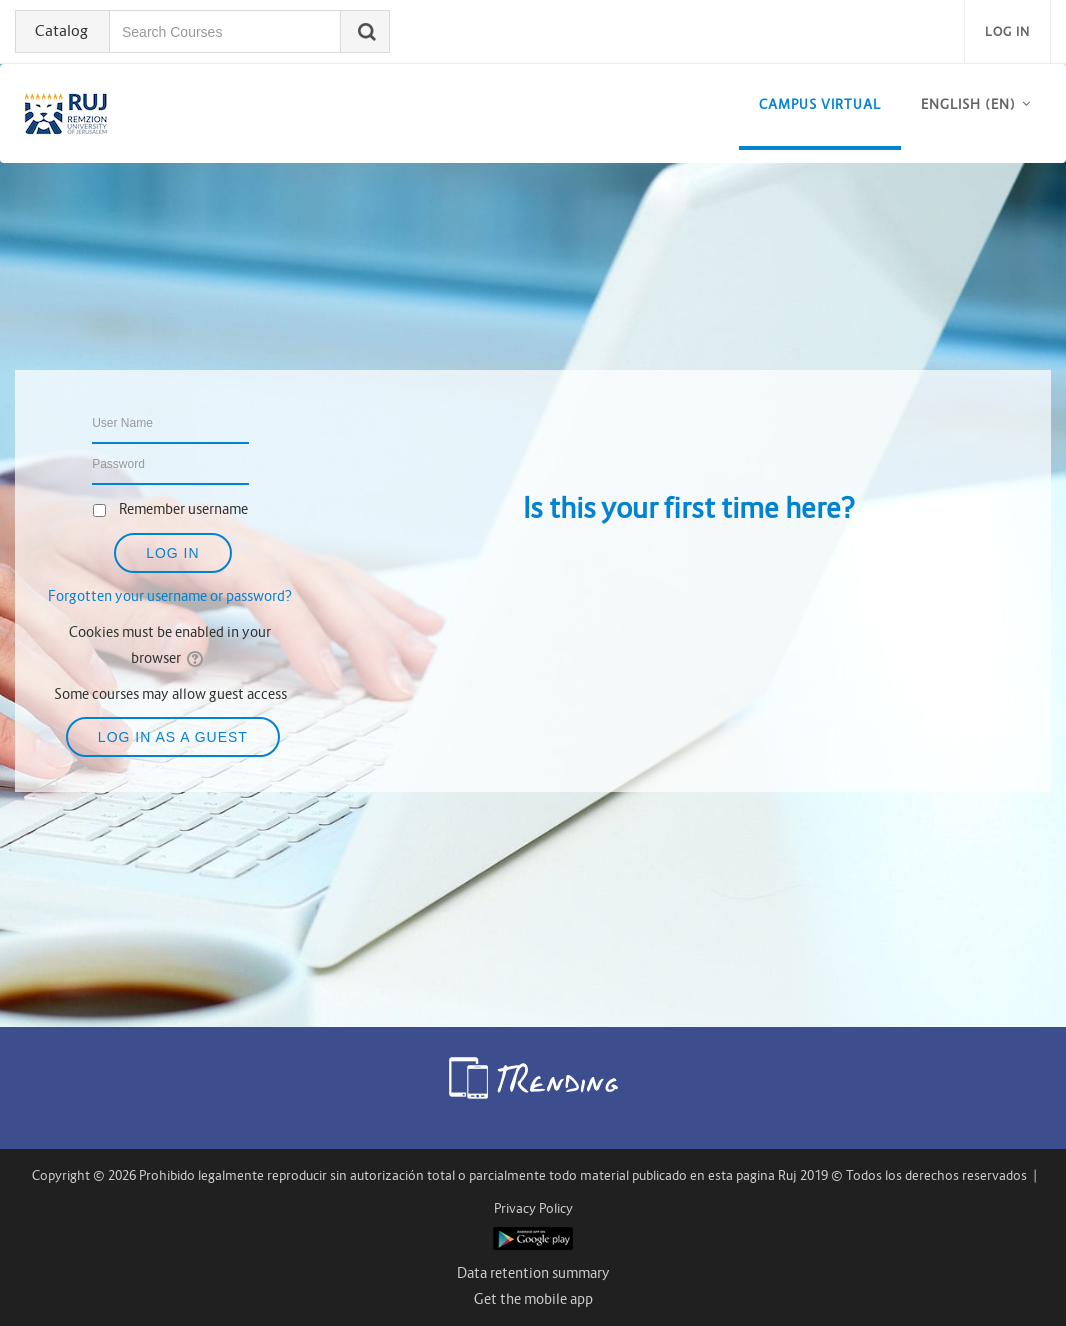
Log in (1007, 31)
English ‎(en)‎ (968, 104)
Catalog (61, 30)
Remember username (183, 509)
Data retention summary (533, 1273)
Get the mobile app (533, 1299)
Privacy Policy (533, 1208)
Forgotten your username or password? (170, 596)
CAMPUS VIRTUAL (820, 104)
